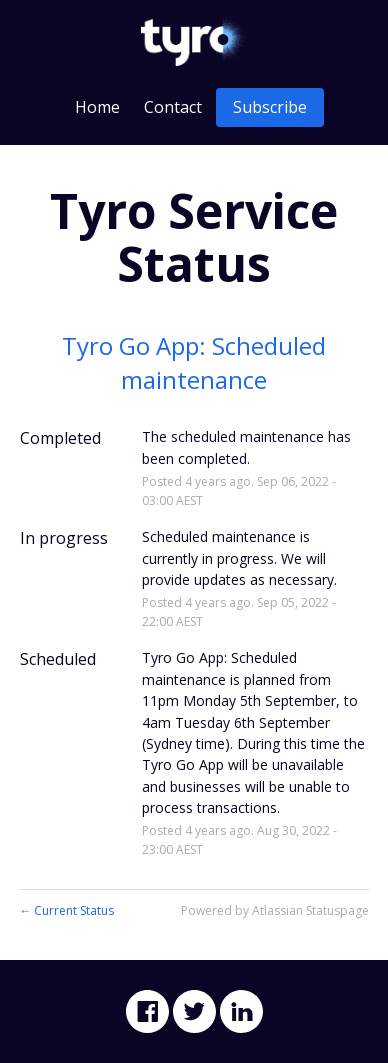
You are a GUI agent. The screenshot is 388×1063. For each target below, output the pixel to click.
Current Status (66, 910)
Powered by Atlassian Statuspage (275, 910)
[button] (270, 107)
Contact (173, 107)
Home (97, 107)
